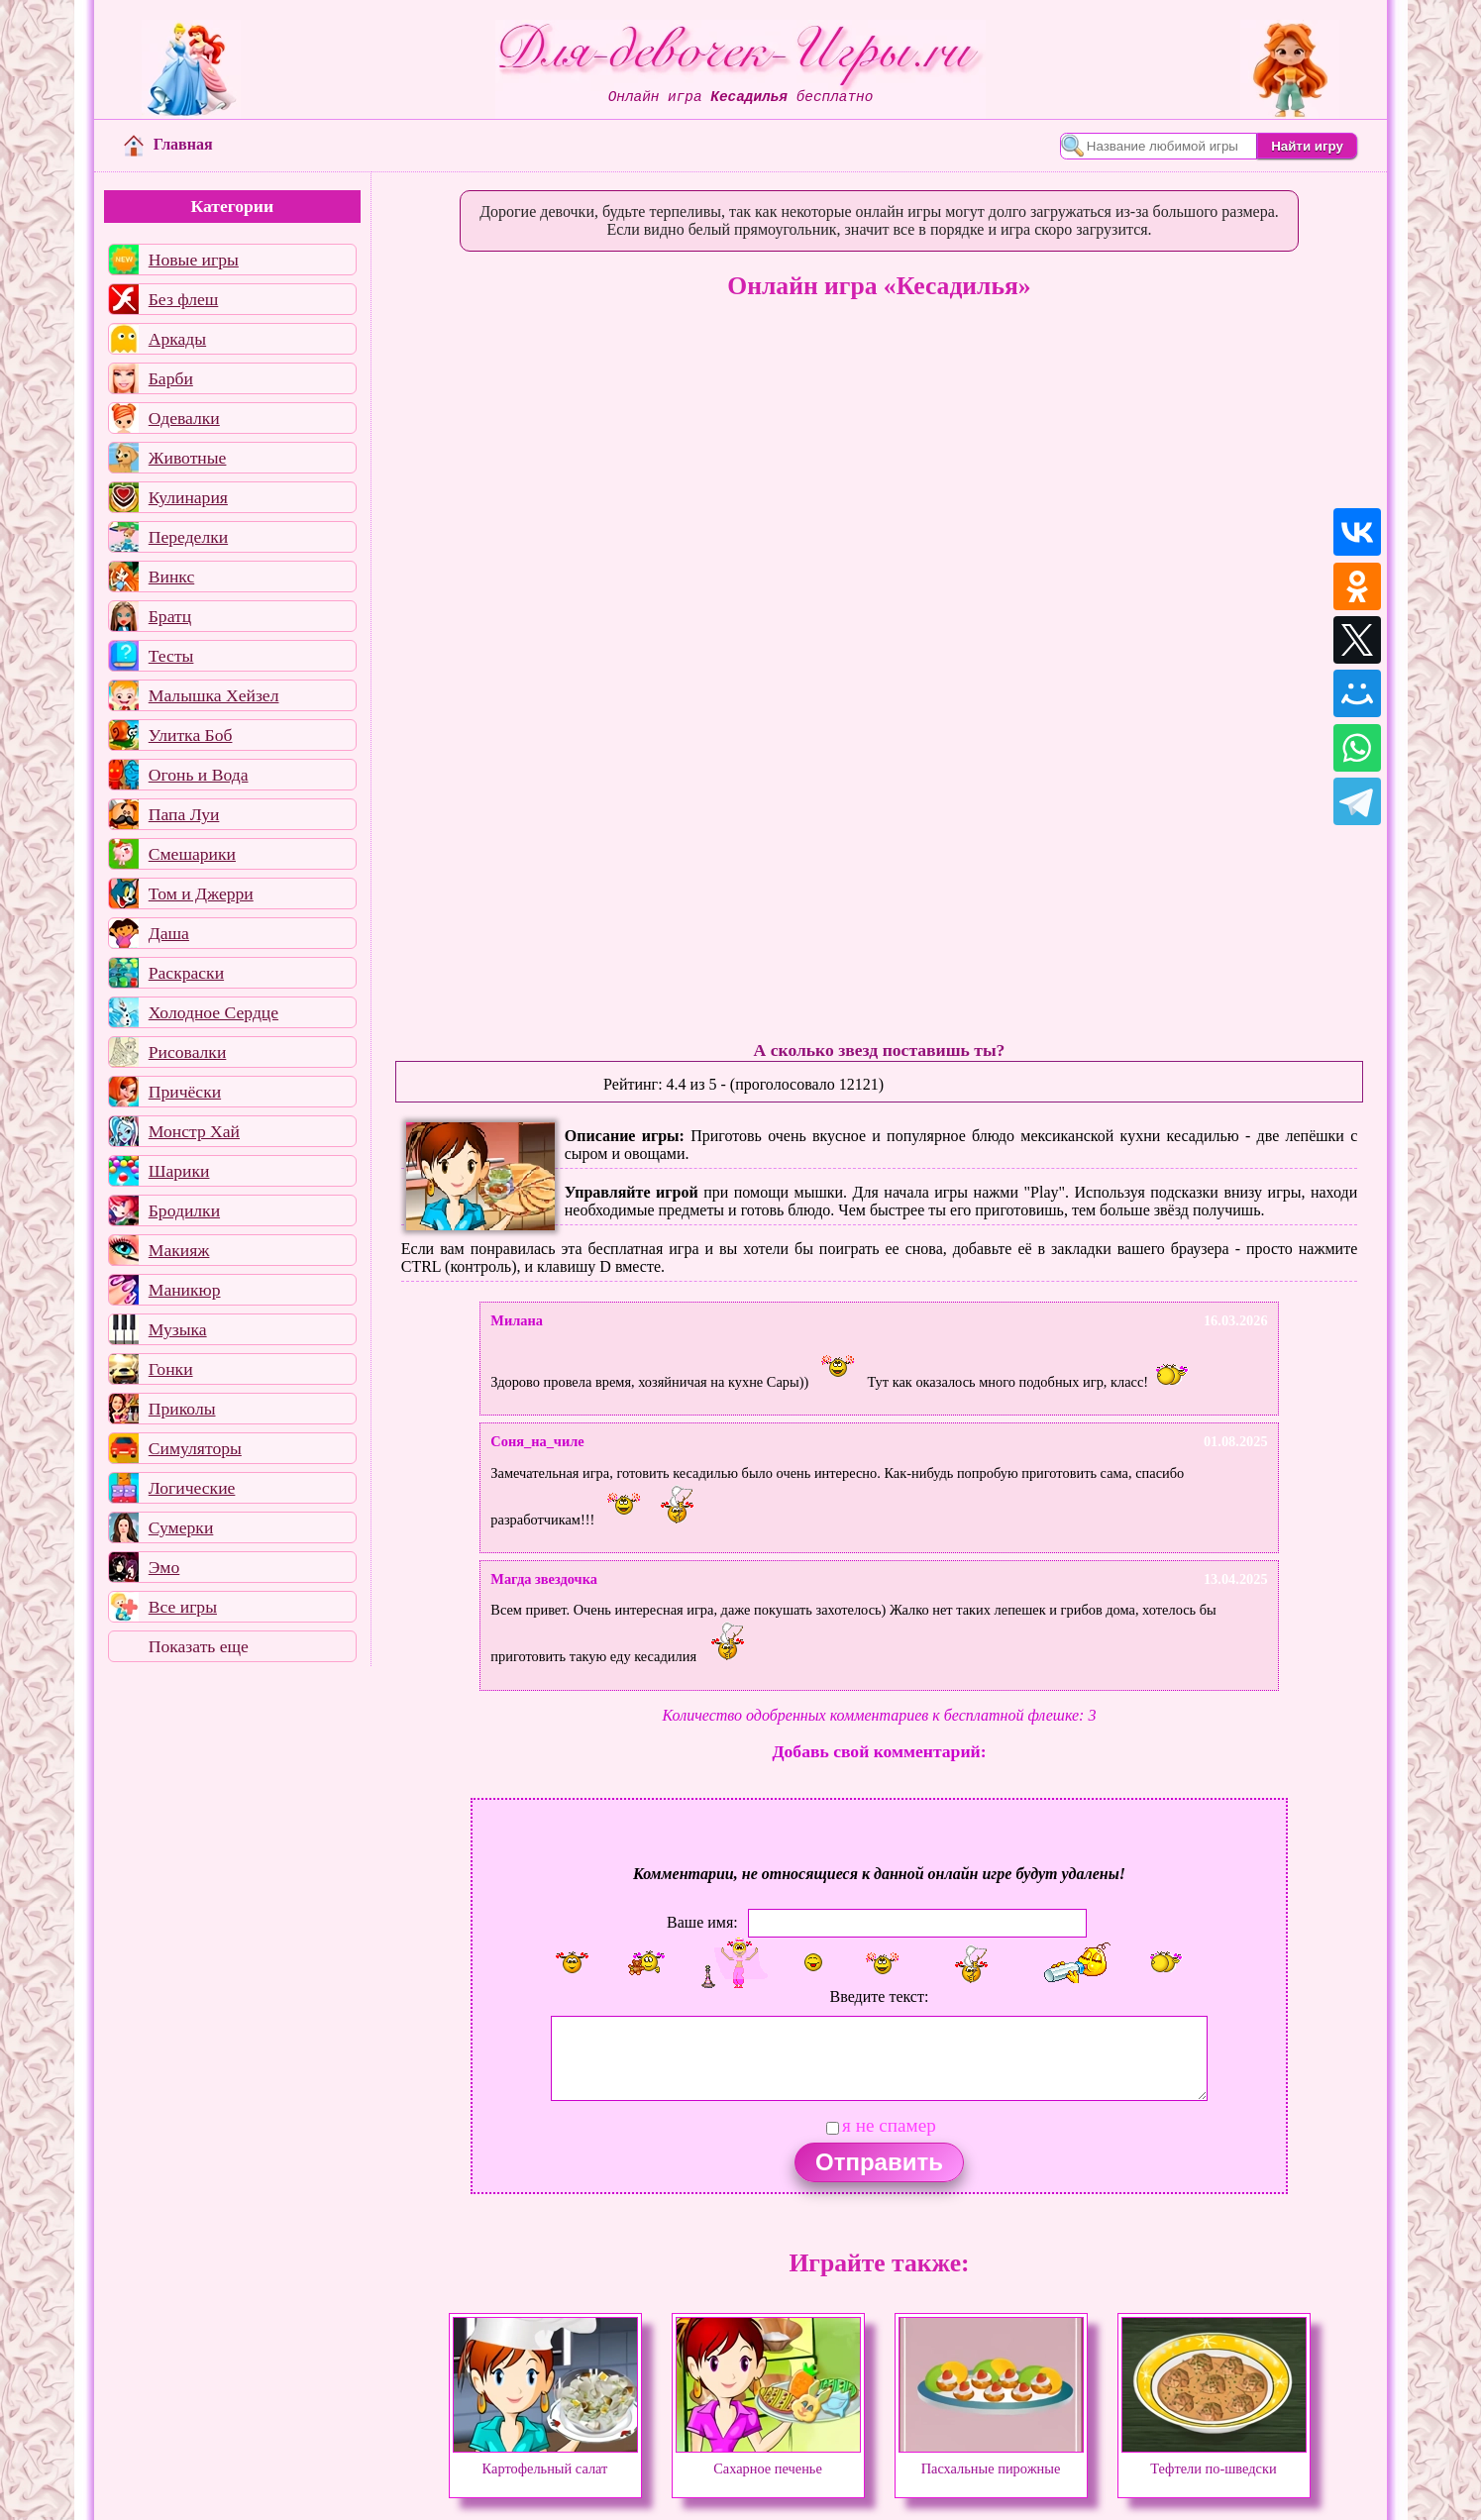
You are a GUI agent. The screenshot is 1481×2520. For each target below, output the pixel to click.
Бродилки (184, 1210)
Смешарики (192, 854)
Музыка (178, 1329)
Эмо (164, 1567)
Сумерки (181, 1527)
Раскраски (186, 973)
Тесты (171, 656)
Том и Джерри (201, 893)
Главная (168, 144)
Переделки (188, 537)
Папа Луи (184, 814)
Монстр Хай (194, 1131)
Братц (170, 616)
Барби (171, 378)
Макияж (179, 1250)
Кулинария (188, 497)
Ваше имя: (702, 1922)
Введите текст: (879, 1996)
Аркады (177, 339)
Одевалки (184, 418)
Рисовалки (188, 1052)
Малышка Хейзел (214, 695)
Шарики (179, 1171)
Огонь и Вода (199, 775)
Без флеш (184, 299)
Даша (169, 933)
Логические (192, 1488)
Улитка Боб (191, 735)
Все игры (183, 1607)
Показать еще (199, 1646)
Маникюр (185, 1290)
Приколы (182, 1408)
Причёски (185, 1092)
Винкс (171, 576)
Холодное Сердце (213, 1012)
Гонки (171, 1369)
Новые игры (194, 259)
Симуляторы (195, 1448)
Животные (188, 458)
